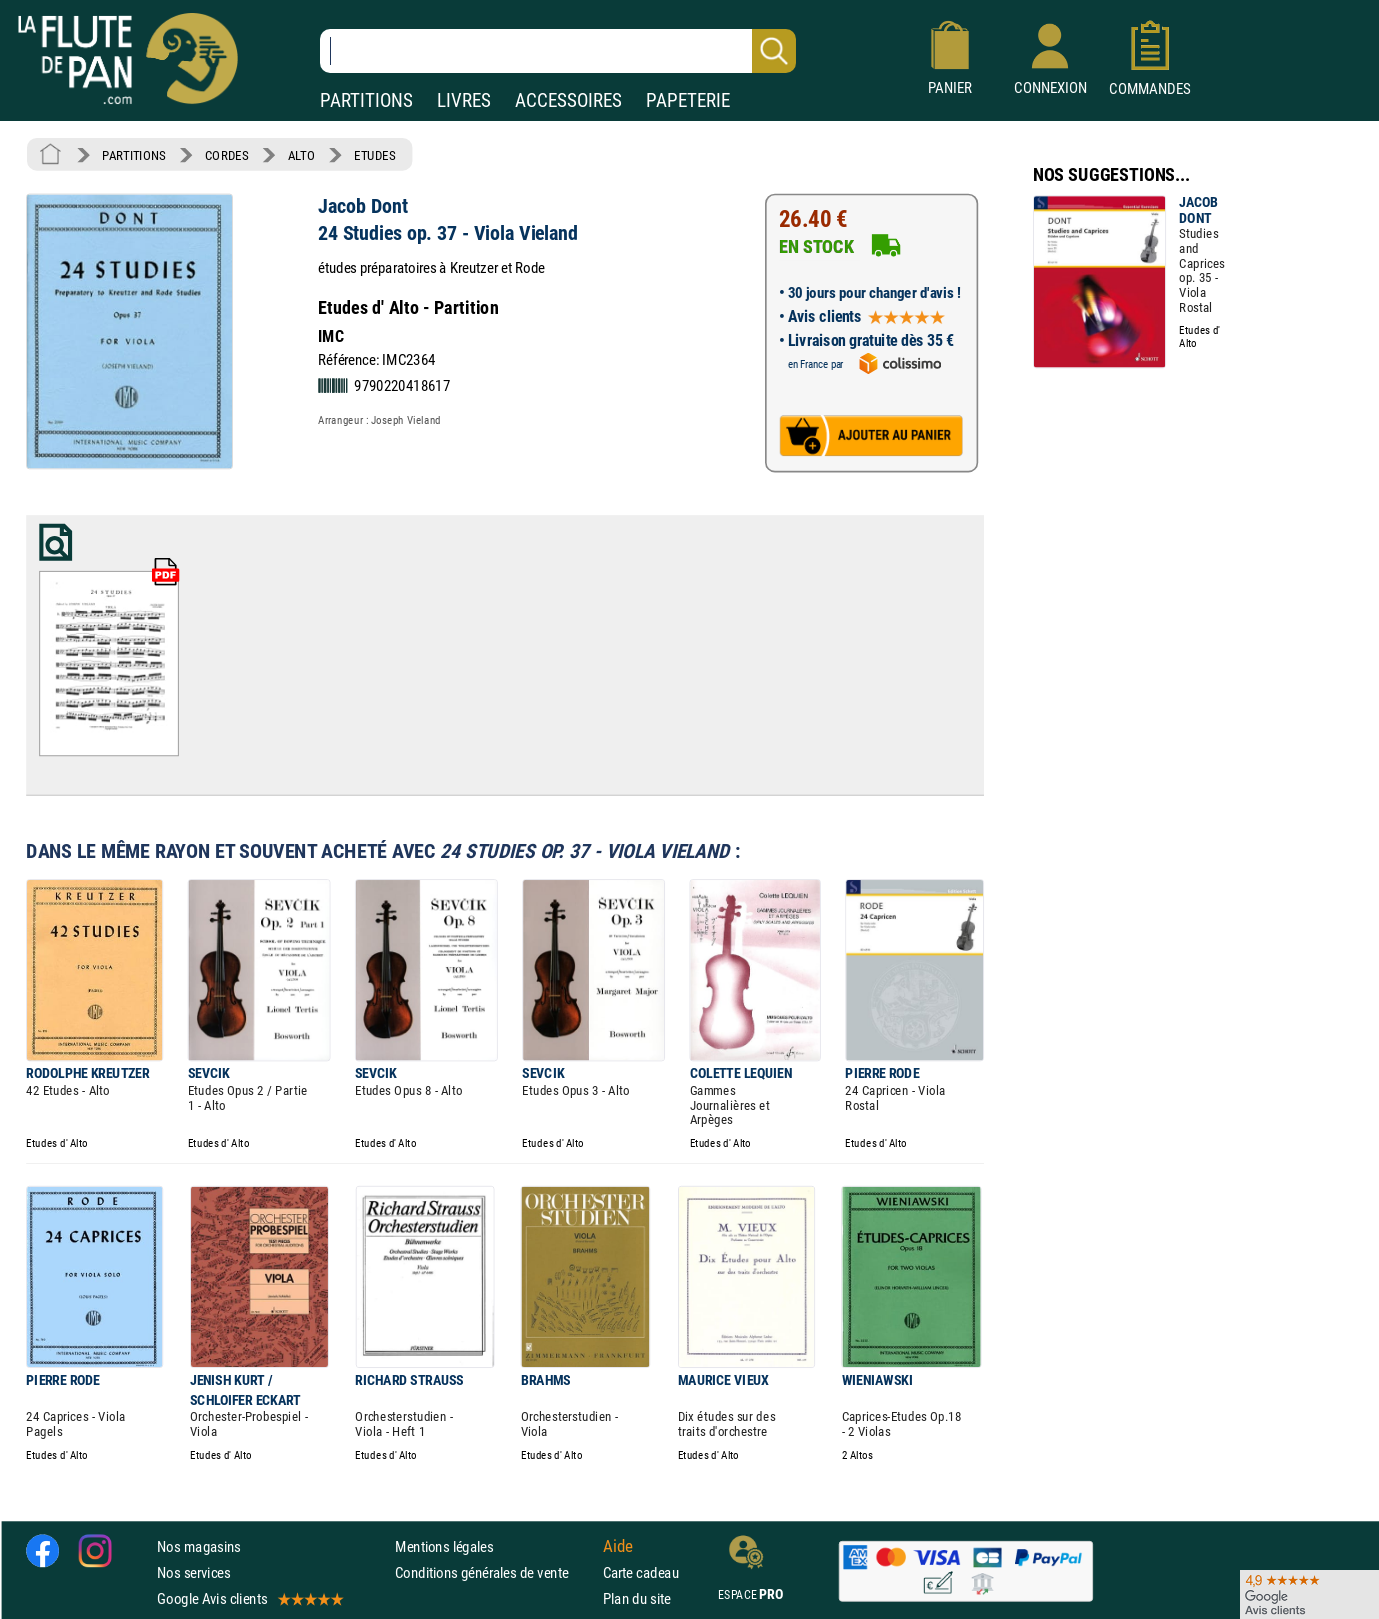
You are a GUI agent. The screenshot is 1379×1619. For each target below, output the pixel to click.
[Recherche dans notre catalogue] (558, 51)
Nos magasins (199, 1545)
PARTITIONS (366, 100)
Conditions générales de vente (494, 1572)
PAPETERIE (688, 100)
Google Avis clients (249, 1598)
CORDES (226, 155)
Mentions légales (444, 1545)
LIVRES (464, 100)
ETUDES (374, 155)
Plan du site (637, 1598)
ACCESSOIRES (568, 100)
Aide (618, 1546)
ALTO (301, 155)
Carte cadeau (641, 1572)
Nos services (193, 1572)
